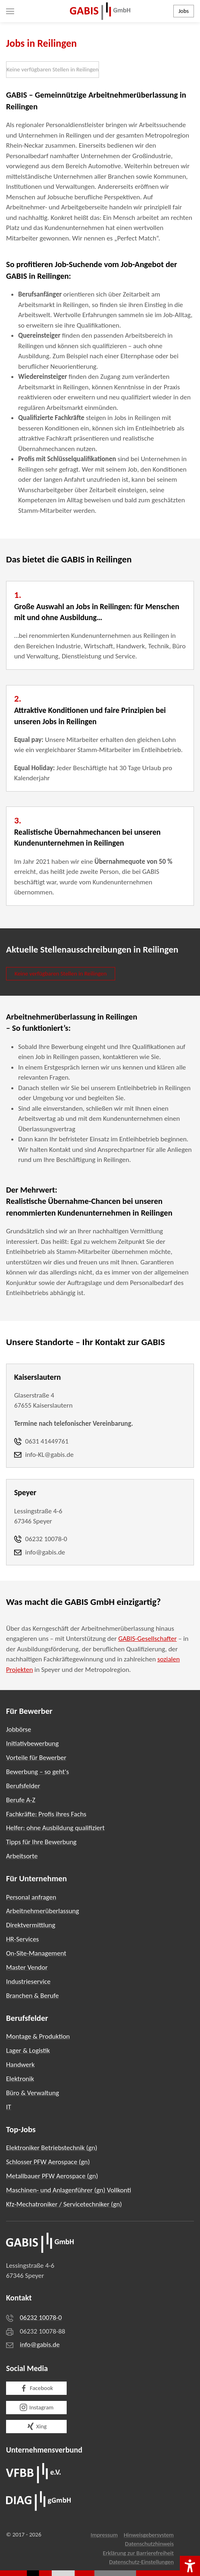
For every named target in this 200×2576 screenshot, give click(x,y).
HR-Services (22, 1939)
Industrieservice (28, 1981)
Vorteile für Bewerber (36, 1757)
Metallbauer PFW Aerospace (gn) (52, 2176)
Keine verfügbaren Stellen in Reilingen (52, 69)
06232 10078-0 (41, 2317)
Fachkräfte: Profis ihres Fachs (46, 1814)
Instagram (36, 2407)
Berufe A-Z (21, 1800)
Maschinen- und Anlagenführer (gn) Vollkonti (68, 2190)
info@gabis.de (40, 2344)
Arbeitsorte (22, 1856)
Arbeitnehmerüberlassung (42, 1911)
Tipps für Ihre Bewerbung (41, 1842)
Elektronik (20, 2079)
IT (8, 2107)
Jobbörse (18, 1729)
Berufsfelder (23, 1786)
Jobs (184, 11)
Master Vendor (27, 1967)
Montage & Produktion (38, 2036)
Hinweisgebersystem (149, 2534)
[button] (10, 11)
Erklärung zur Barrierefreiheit (138, 2553)
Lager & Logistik (28, 2050)
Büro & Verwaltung (32, 2093)
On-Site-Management (36, 1953)
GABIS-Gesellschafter (147, 1638)
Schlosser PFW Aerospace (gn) (48, 2162)
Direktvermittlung (30, 1925)
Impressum (104, 2534)
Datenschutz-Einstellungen (141, 2562)
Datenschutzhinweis (149, 2543)
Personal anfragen (31, 1897)
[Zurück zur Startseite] (100, 11)
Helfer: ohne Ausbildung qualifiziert (55, 1828)
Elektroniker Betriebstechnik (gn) (51, 2148)
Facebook (36, 2388)
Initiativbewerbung (32, 1743)
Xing (36, 2426)
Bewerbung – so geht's (37, 1771)
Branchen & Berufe (32, 1995)
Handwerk (20, 2064)
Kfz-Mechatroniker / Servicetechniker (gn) (64, 2204)
